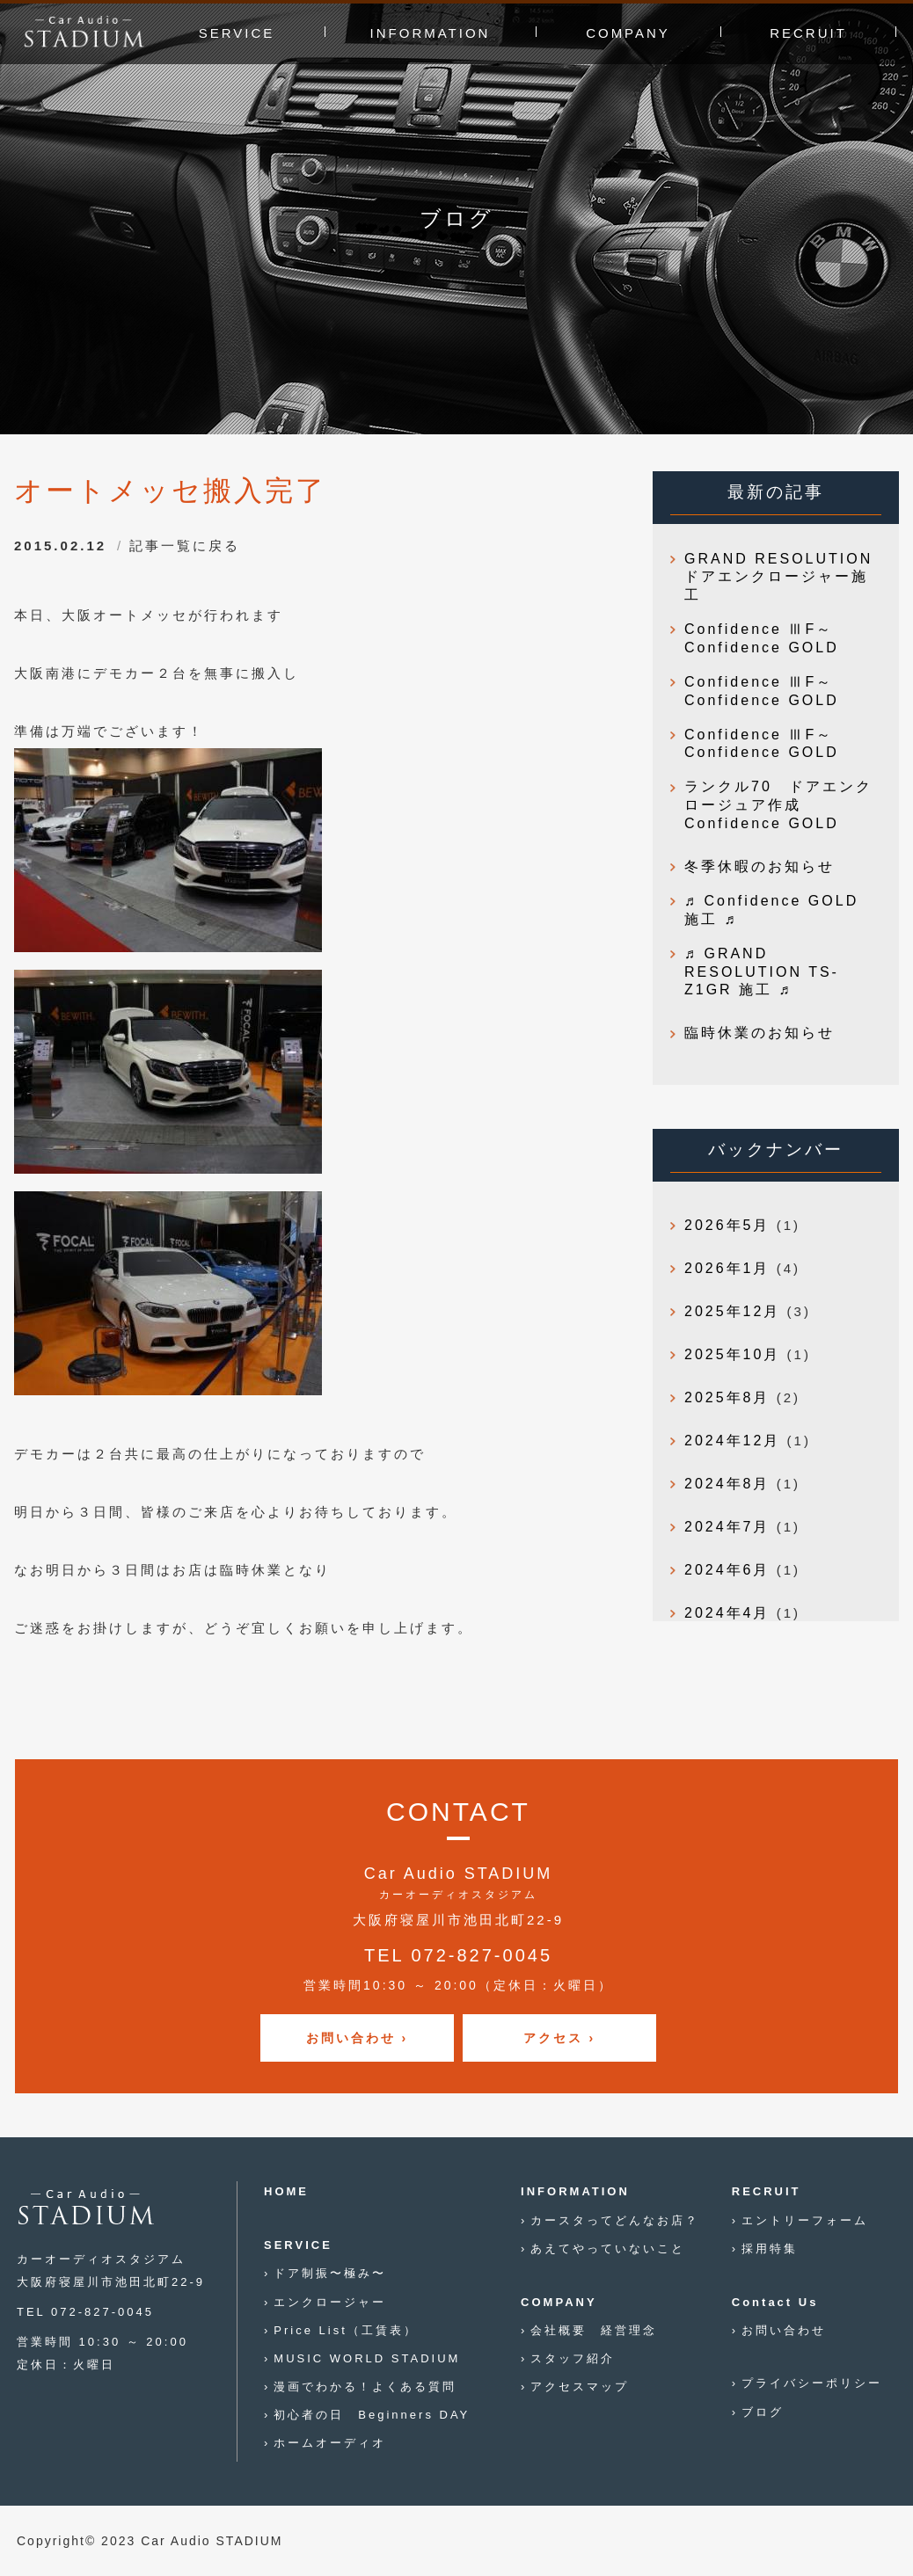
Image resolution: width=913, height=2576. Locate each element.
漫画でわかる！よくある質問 (365, 2386)
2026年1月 (727, 1268)
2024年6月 (727, 1569)
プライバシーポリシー (811, 2383)
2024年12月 (732, 1440)
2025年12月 (732, 1311)
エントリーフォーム (804, 2220)
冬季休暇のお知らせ (759, 866)
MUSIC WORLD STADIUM (367, 2358)
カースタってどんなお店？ (614, 2220)
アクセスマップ (579, 2386)
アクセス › (559, 2038)
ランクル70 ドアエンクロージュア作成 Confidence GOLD (778, 805)
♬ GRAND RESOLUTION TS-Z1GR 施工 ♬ (761, 972)
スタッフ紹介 (572, 2358)
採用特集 (769, 2248)
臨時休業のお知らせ (759, 1032)
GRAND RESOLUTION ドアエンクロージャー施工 (782, 577)
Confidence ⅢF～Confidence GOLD (761, 638)
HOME (286, 2191)
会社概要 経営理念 (593, 2330)
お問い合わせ (783, 2330)
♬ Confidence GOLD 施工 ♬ (771, 910)
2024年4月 (727, 1612)
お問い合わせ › (357, 2038)
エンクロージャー (330, 2302)
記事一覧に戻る (184, 545)
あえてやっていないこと (607, 2248)
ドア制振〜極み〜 (330, 2273)
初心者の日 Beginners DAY (372, 2414)
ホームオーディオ (330, 2442)
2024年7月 (727, 1526)
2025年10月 (732, 1354)
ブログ (762, 2412)
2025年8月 (727, 1397)
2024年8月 (727, 1483)
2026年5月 (727, 1225)
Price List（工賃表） (345, 2330)
